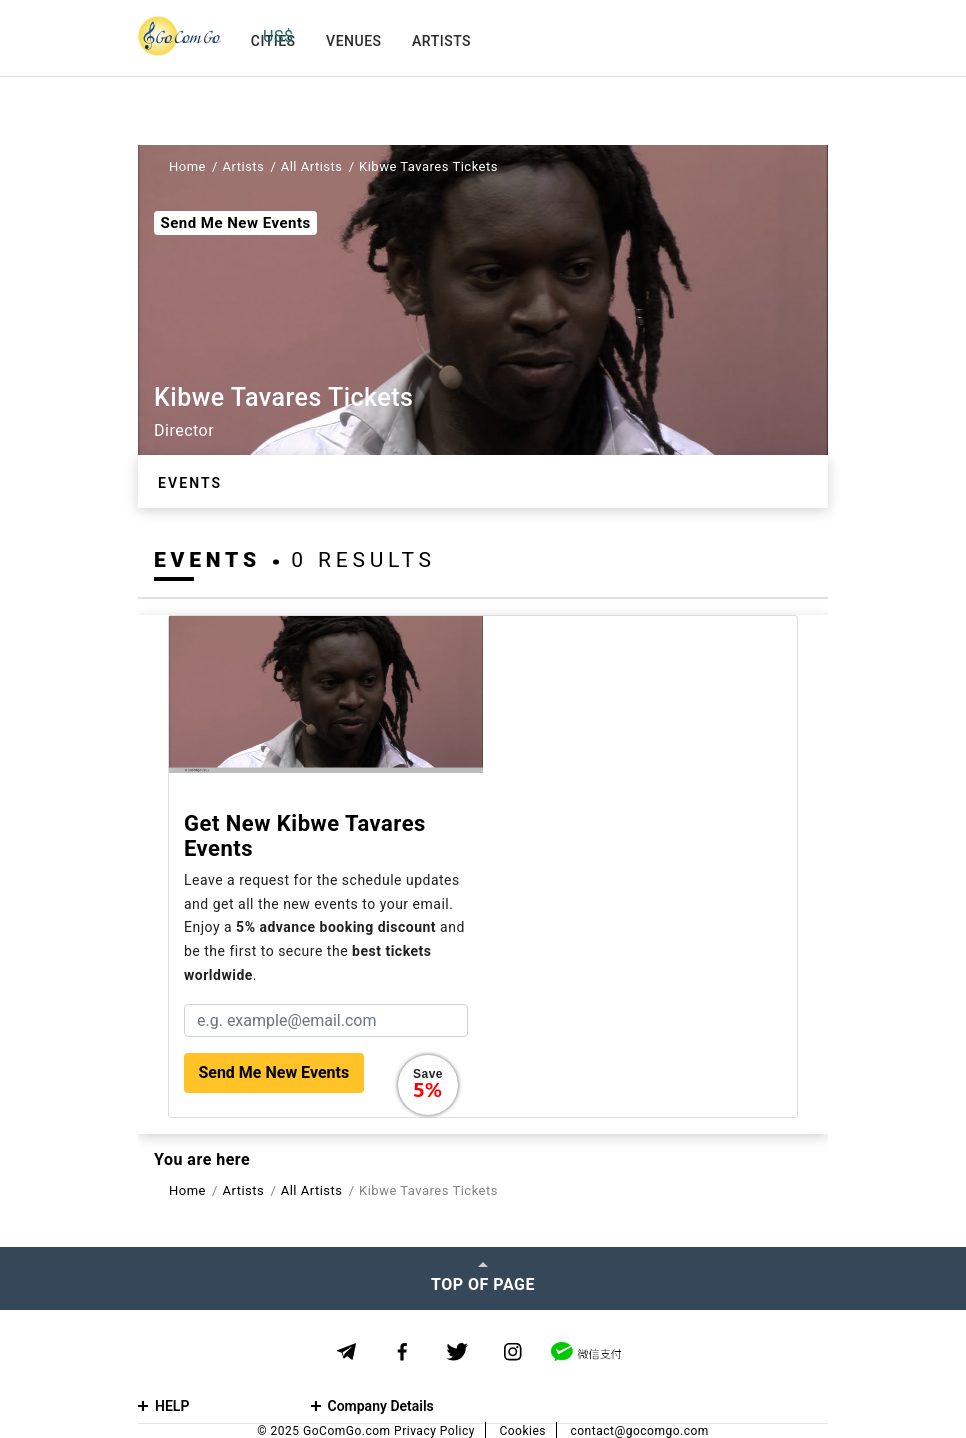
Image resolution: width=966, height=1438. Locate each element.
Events (190, 483)
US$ (278, 36)
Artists (441, 41)
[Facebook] (402, 1352)
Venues (353, 41)
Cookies (522, 1431)
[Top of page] (483, 1278)
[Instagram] (512, 1352)
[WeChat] (586, 1351)
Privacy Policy (434, 1431)
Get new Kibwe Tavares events (305, 836)
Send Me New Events (235, 223)
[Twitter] (457, 1352)
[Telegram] (346, 1351)
